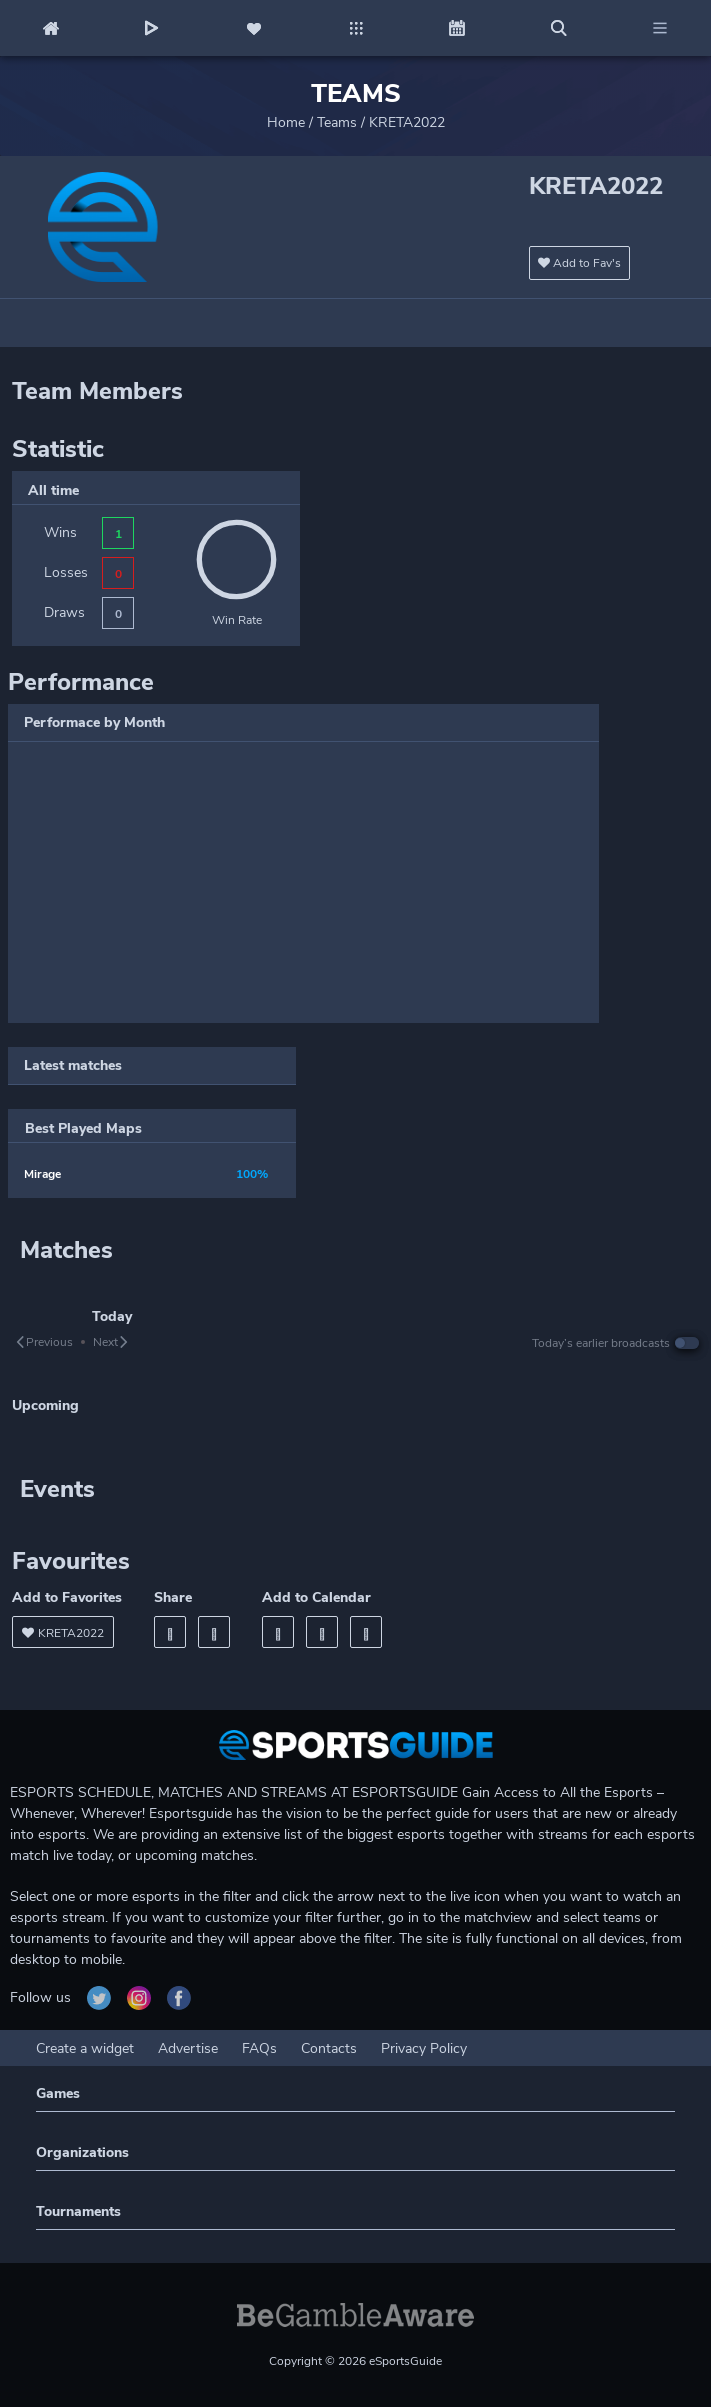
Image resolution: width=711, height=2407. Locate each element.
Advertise (188, 2048)
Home (286, 122)
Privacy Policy (424, 2048)
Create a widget (85, 2048)
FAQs (259, 2048)
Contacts (329, 2048)
